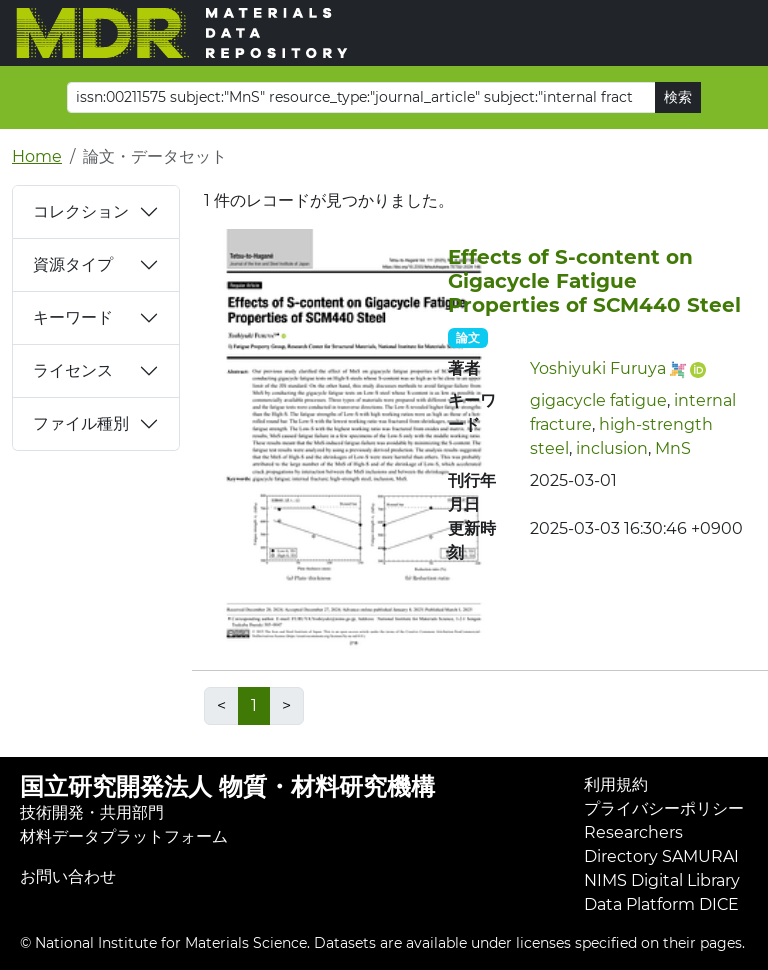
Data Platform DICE (661, 904)
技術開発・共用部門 (92, 812)
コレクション (81, 211)
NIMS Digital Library (662, 880)
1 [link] (254, 705)
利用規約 (616, 784)
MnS (673, 448)
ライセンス (73, 370)
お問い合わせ (68, 876)
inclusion (612, 448)
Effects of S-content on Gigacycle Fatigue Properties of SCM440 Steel (594, 281)
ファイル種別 (81, 423)
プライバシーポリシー (664, 808)
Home (37, 156)
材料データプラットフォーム (124, 836)
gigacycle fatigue (598, 400)
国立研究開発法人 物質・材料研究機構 (227, 786)
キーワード (73, 317)
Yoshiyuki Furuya (598, 368)
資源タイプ (73, 264)
